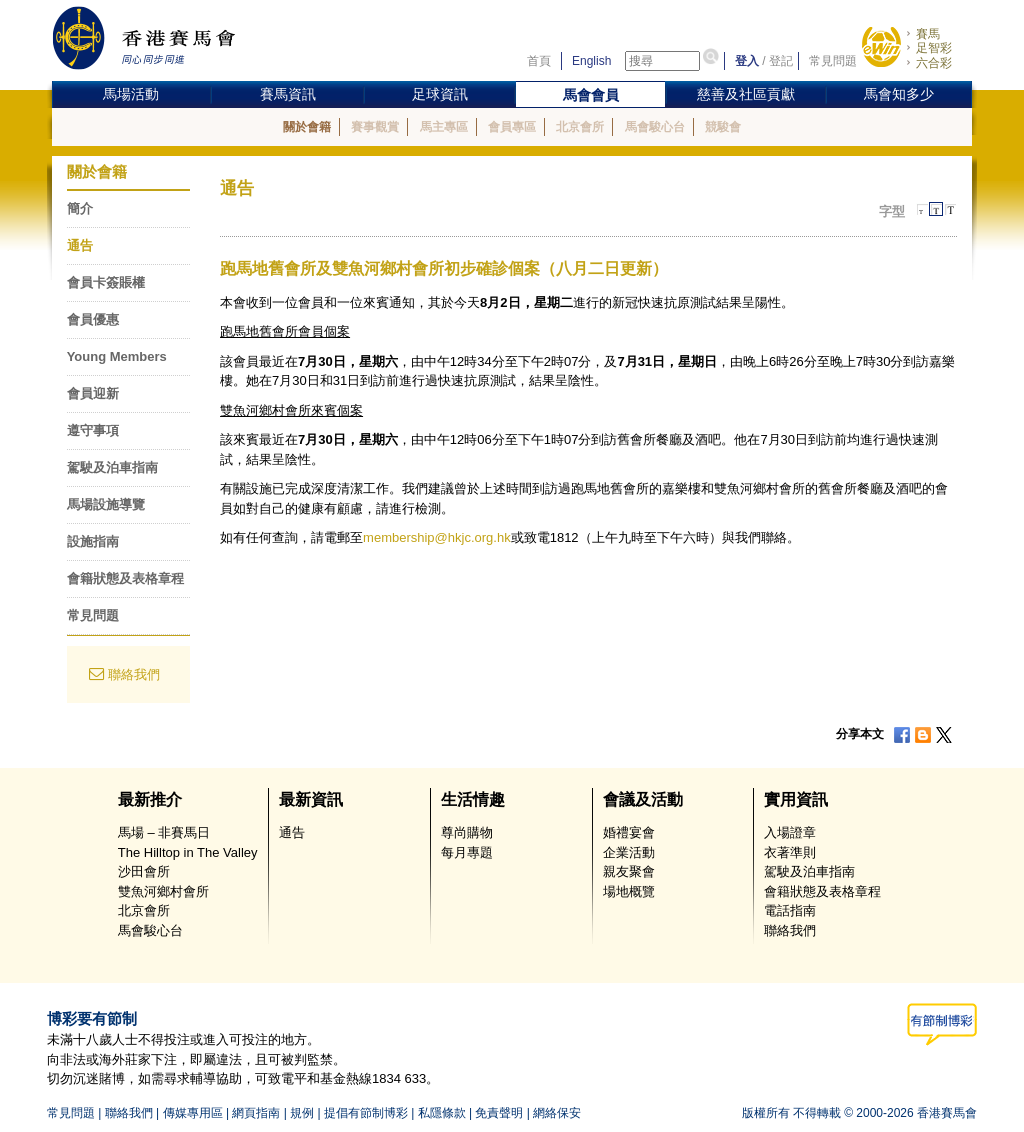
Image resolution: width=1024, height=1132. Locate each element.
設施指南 (93, 541)
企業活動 (629, 852)
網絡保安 (557, 1113)
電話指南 (790, 910)
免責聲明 (499, 1113)
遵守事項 (93, 430)
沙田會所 (144, 871)
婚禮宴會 (629, 832)
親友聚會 (629, 871)
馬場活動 (131, 94)
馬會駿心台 (655, 127)
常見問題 (833, 61)
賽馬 (928, 34)
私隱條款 (442, 1113)
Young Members (117, 356)
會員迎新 (93, 393)
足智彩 (934, 48)
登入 (747, 61)
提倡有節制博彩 (366, 1113)
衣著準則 (790, 852)
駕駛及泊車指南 (112, 467)
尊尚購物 (467, 832)
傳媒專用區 (193, 1113)
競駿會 (723, 127)
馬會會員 (591, 95)
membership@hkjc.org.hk (437, 537)
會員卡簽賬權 (106, 282)
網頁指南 (256, 1113)
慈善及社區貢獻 (746, 94)
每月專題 (467, 852)
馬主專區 (444, 127)
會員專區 (512, 127)
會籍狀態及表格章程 (125, 578)
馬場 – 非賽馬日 (164, 832)
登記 (781, 61)
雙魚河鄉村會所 (163, 891)
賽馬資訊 (288, 94)
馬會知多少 (899, 94)
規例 (302, 1113)
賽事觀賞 (375, 127)
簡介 (80, 208)
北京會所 (580, 127)
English (591, 61)
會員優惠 (93, 319)
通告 (80, 245)
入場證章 (790, 832)
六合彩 (934, 63)
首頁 (539, 61)
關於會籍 (307, 127)
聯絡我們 (134, 674)
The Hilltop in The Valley (188, 852)
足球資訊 (440, 94)
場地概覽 (629, 891)
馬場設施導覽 (106, 504)
